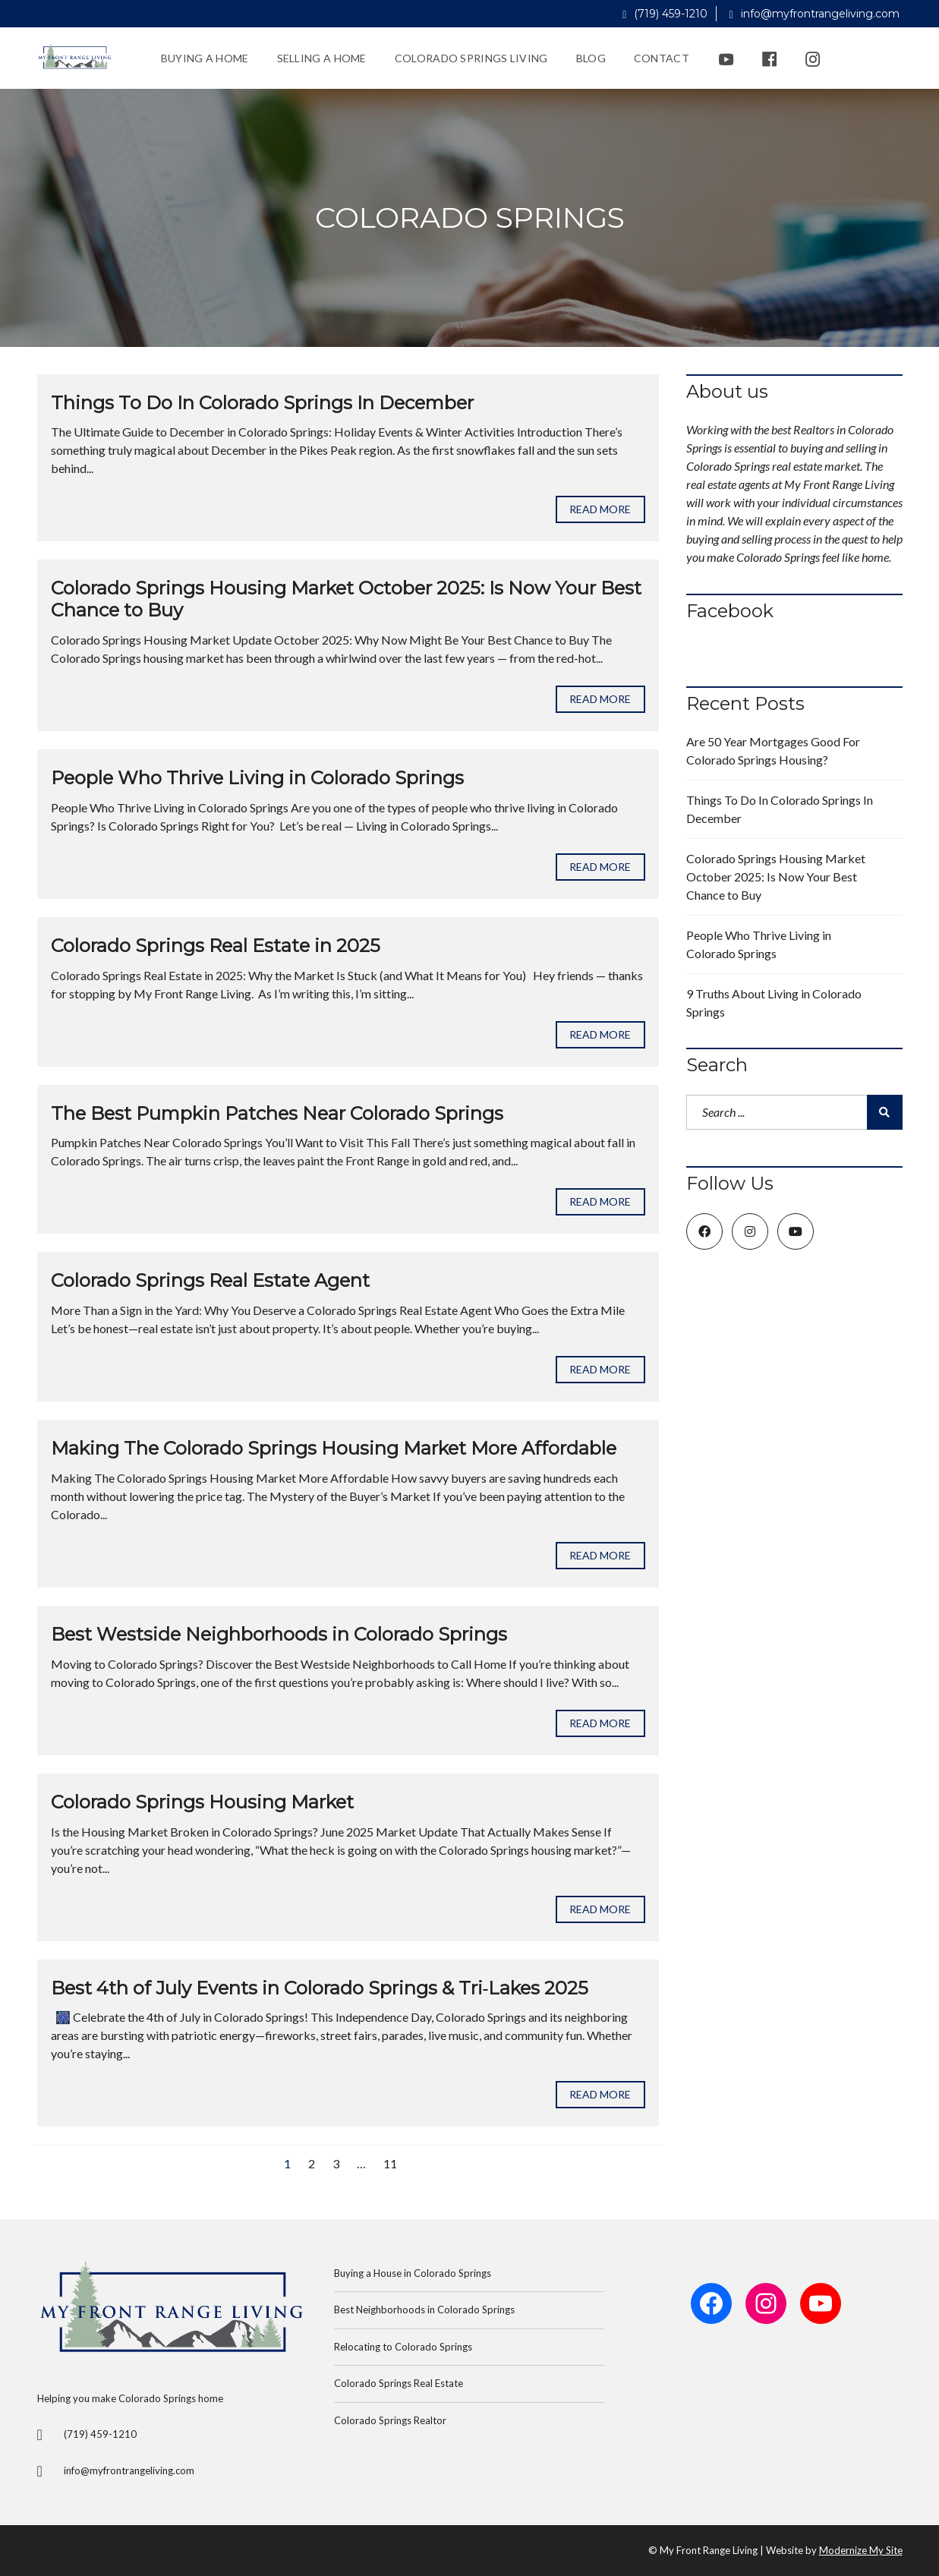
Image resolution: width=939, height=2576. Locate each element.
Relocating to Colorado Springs (403, 2347)
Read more (600, 509)
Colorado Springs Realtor (390, 2420)
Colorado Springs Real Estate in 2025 (215, 946)
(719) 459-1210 (664, 13)
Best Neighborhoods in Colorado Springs (424, 2309)
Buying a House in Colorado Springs (412, 2273)
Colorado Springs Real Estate (398, 2383)
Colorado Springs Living (471, 58)
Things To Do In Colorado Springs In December (262, 403)
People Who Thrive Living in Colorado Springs (257, 778)
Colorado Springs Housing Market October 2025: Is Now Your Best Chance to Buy (346, 599)
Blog (591, 58)
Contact (661, 58)
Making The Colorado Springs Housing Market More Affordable (333, 1448)
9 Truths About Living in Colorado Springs (774, 1002)
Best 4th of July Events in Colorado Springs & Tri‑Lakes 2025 (320, 1988)
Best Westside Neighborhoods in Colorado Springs (279, 1634)
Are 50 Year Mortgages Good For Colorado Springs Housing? (773, 750)
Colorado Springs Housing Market (202, 1802)
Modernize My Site (861, 2550)
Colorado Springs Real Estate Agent (210, 1280)
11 (390, 2163)
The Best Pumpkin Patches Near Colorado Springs (277, 1113)
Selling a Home (322, 58)
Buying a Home (205, 58)
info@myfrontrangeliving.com (814, 13)
